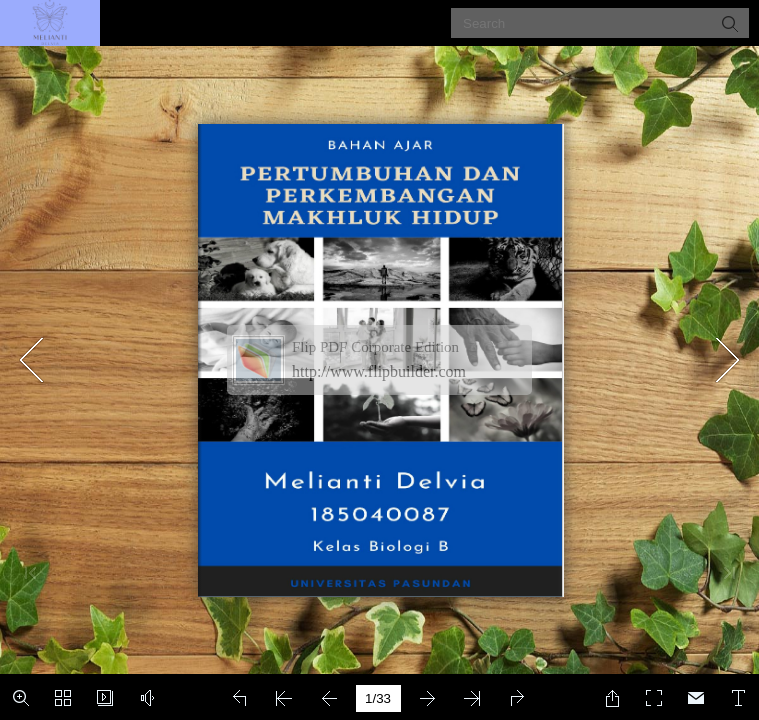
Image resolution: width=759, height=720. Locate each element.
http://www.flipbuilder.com (379, 371)
